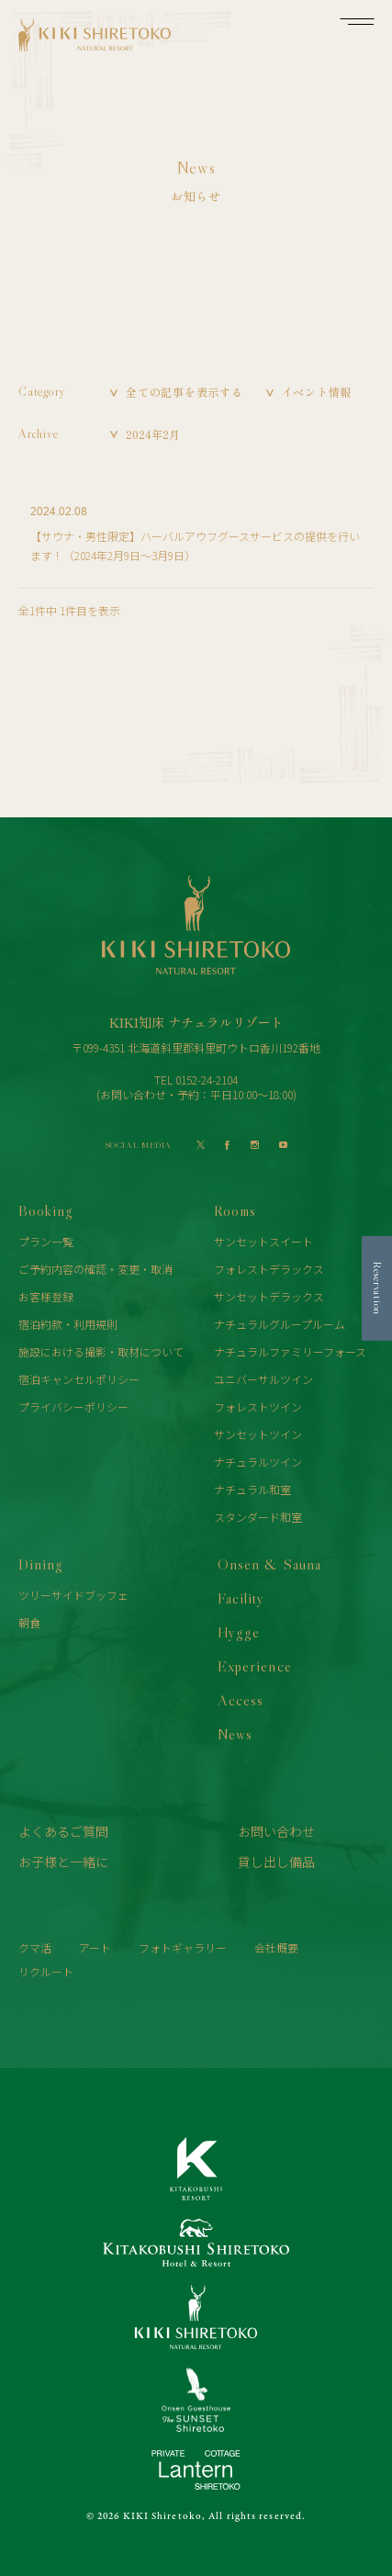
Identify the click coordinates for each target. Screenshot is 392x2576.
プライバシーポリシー (73, 1406)
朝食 (29, 1622)
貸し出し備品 (276, 1861)
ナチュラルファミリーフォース (290, 1351)
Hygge (239, 1632)
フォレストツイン (258, 1406)
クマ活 (34, 1947)
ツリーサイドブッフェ (73, 1595)
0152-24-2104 (206, 1079)
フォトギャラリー (183, 1947)
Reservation (378, 1287)
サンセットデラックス (269, 1296)
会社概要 (276, 1947)
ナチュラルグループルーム (279, 1324)
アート (95, 1947)
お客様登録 (45, 1296)
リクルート (45, 1971)
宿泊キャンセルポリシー (79, 1379)
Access (240, 1700)
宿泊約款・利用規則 (68, 1324)
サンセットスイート (263, 1241)
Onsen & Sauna (269, 1564)
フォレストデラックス (269, 1269)
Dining (40, 1564)
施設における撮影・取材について (101, 1351)
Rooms (235, 1210)
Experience (254, 1666)
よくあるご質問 (63, 1831)
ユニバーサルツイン (263, 1379)
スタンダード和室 (258, 1516)
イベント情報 (317, 391)
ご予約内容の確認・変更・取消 (95, 1269)
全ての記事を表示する (184, 391)
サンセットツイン (258, 1434)
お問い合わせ (276, 1831)
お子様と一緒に (63, 1861)
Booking (45, 1210)
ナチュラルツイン (258, 1461)
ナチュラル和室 (252, 1489)
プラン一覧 (45, 1241)
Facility (241, 1598)
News (235, 1734)
